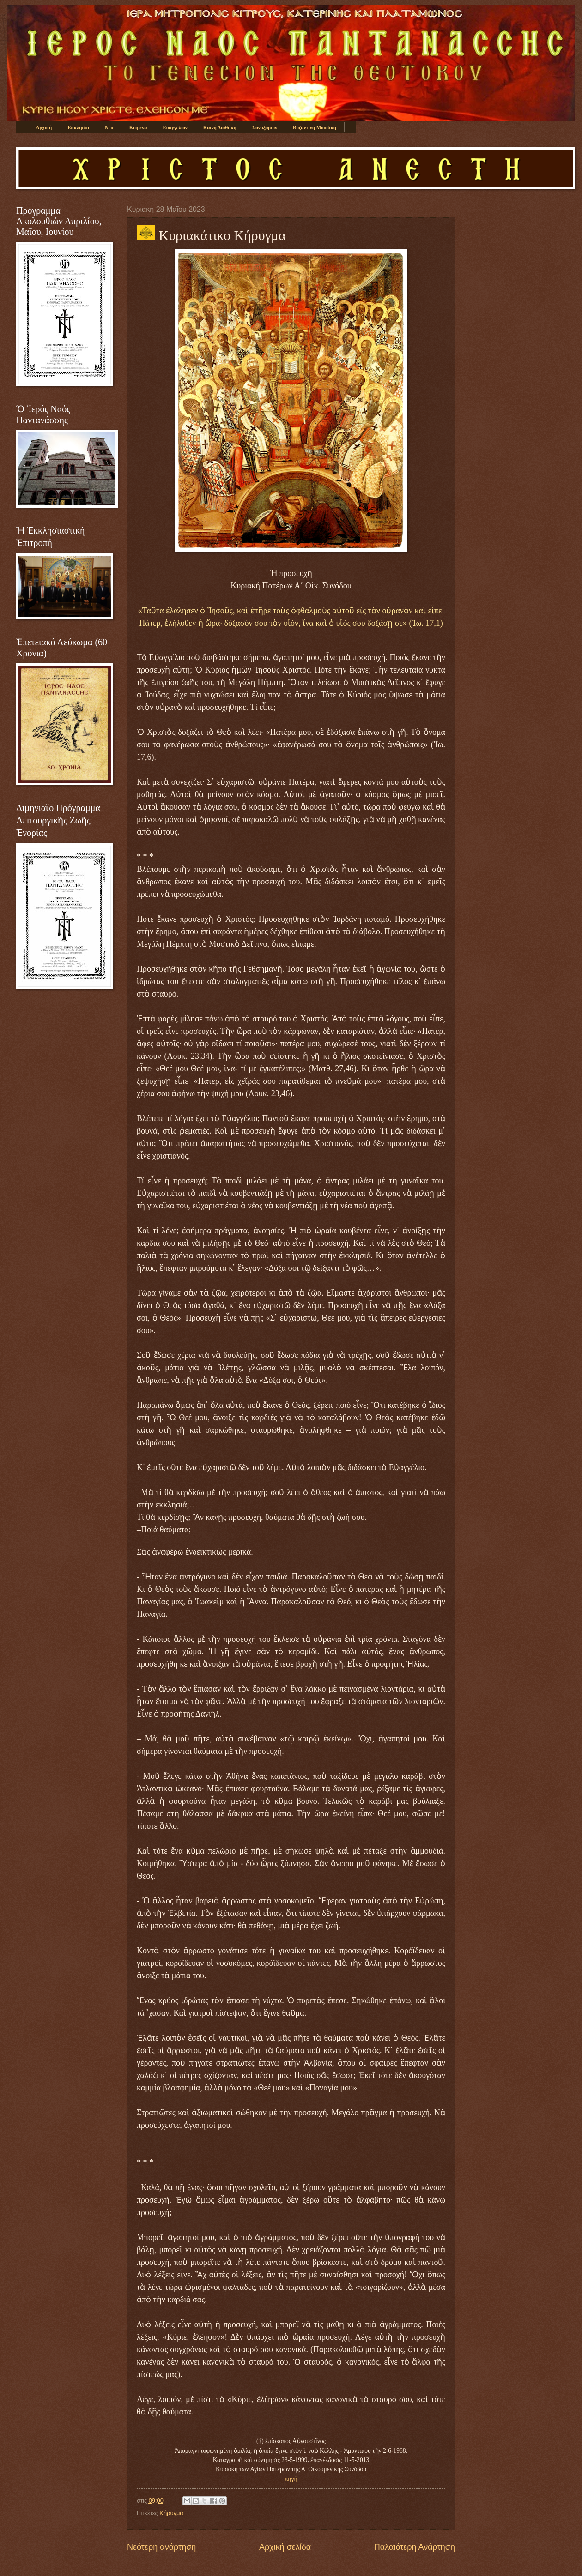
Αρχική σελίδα (285, 2547)
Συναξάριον (264, 127)
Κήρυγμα (171, 2513)
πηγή (291, 2478)
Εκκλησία (78, 127)
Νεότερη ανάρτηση (161, 2547)
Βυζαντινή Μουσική (314, 127)
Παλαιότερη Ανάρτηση (414, 2547)
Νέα (109, 127)
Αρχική (44, 127)
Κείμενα (138, 127)
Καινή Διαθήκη (219, 127)
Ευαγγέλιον (175, 127)
